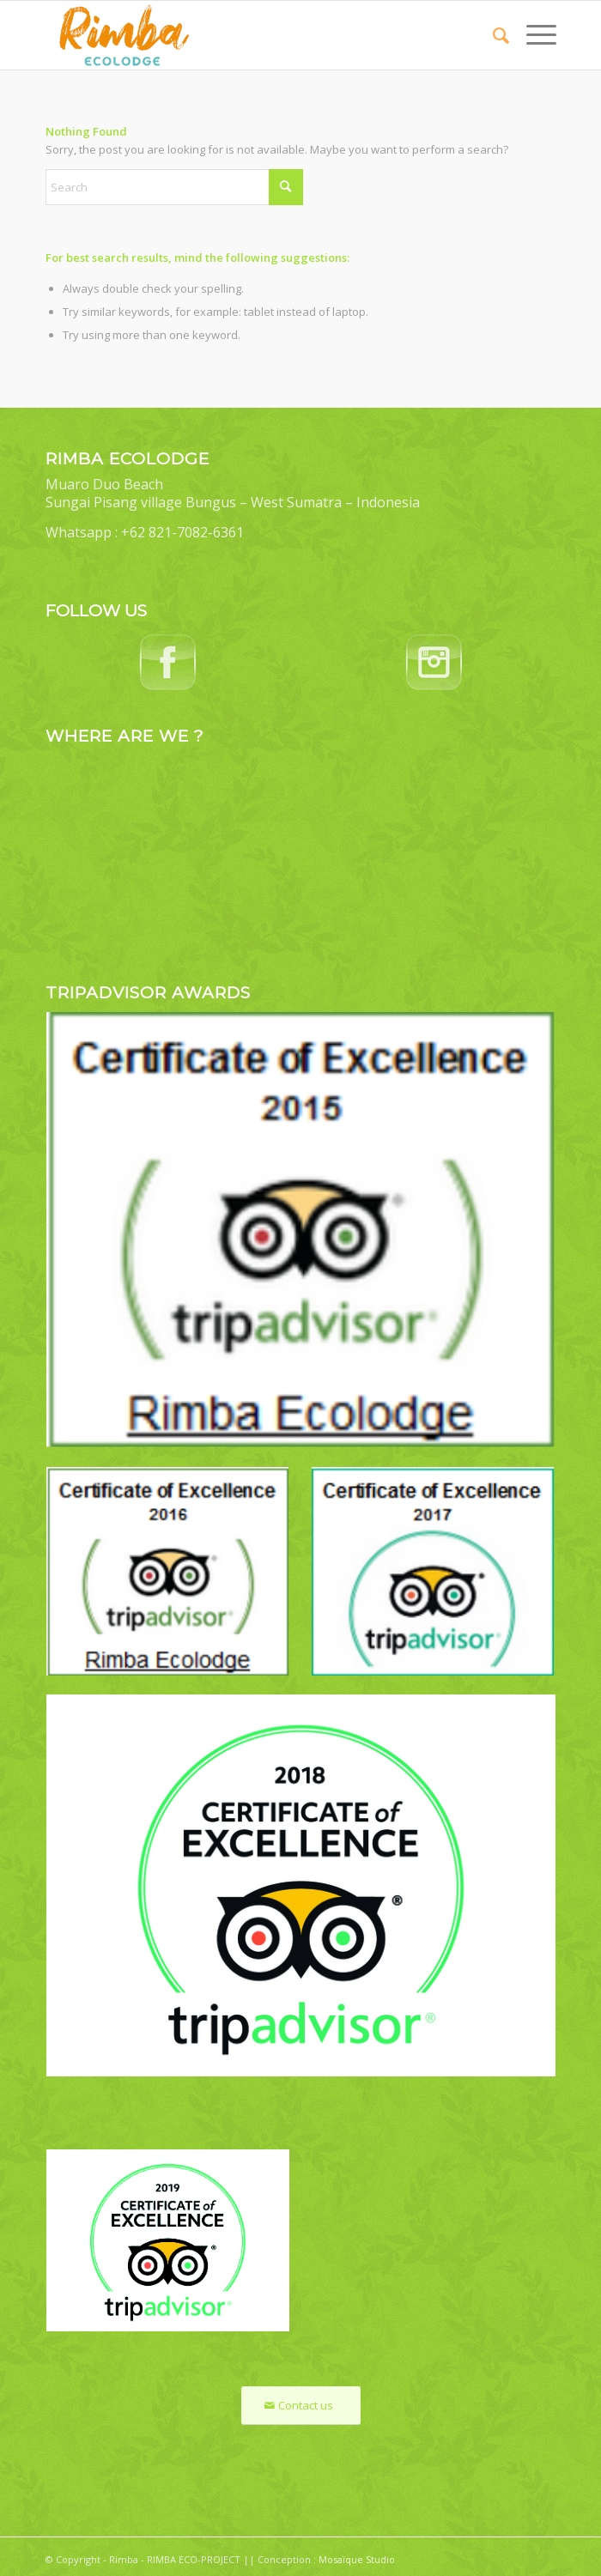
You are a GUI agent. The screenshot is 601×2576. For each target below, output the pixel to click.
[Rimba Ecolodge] (250, 35)
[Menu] (532, 35)
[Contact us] (301, 2405)
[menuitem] (492, 35)
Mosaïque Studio (357, 2559)
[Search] (492, 35)
